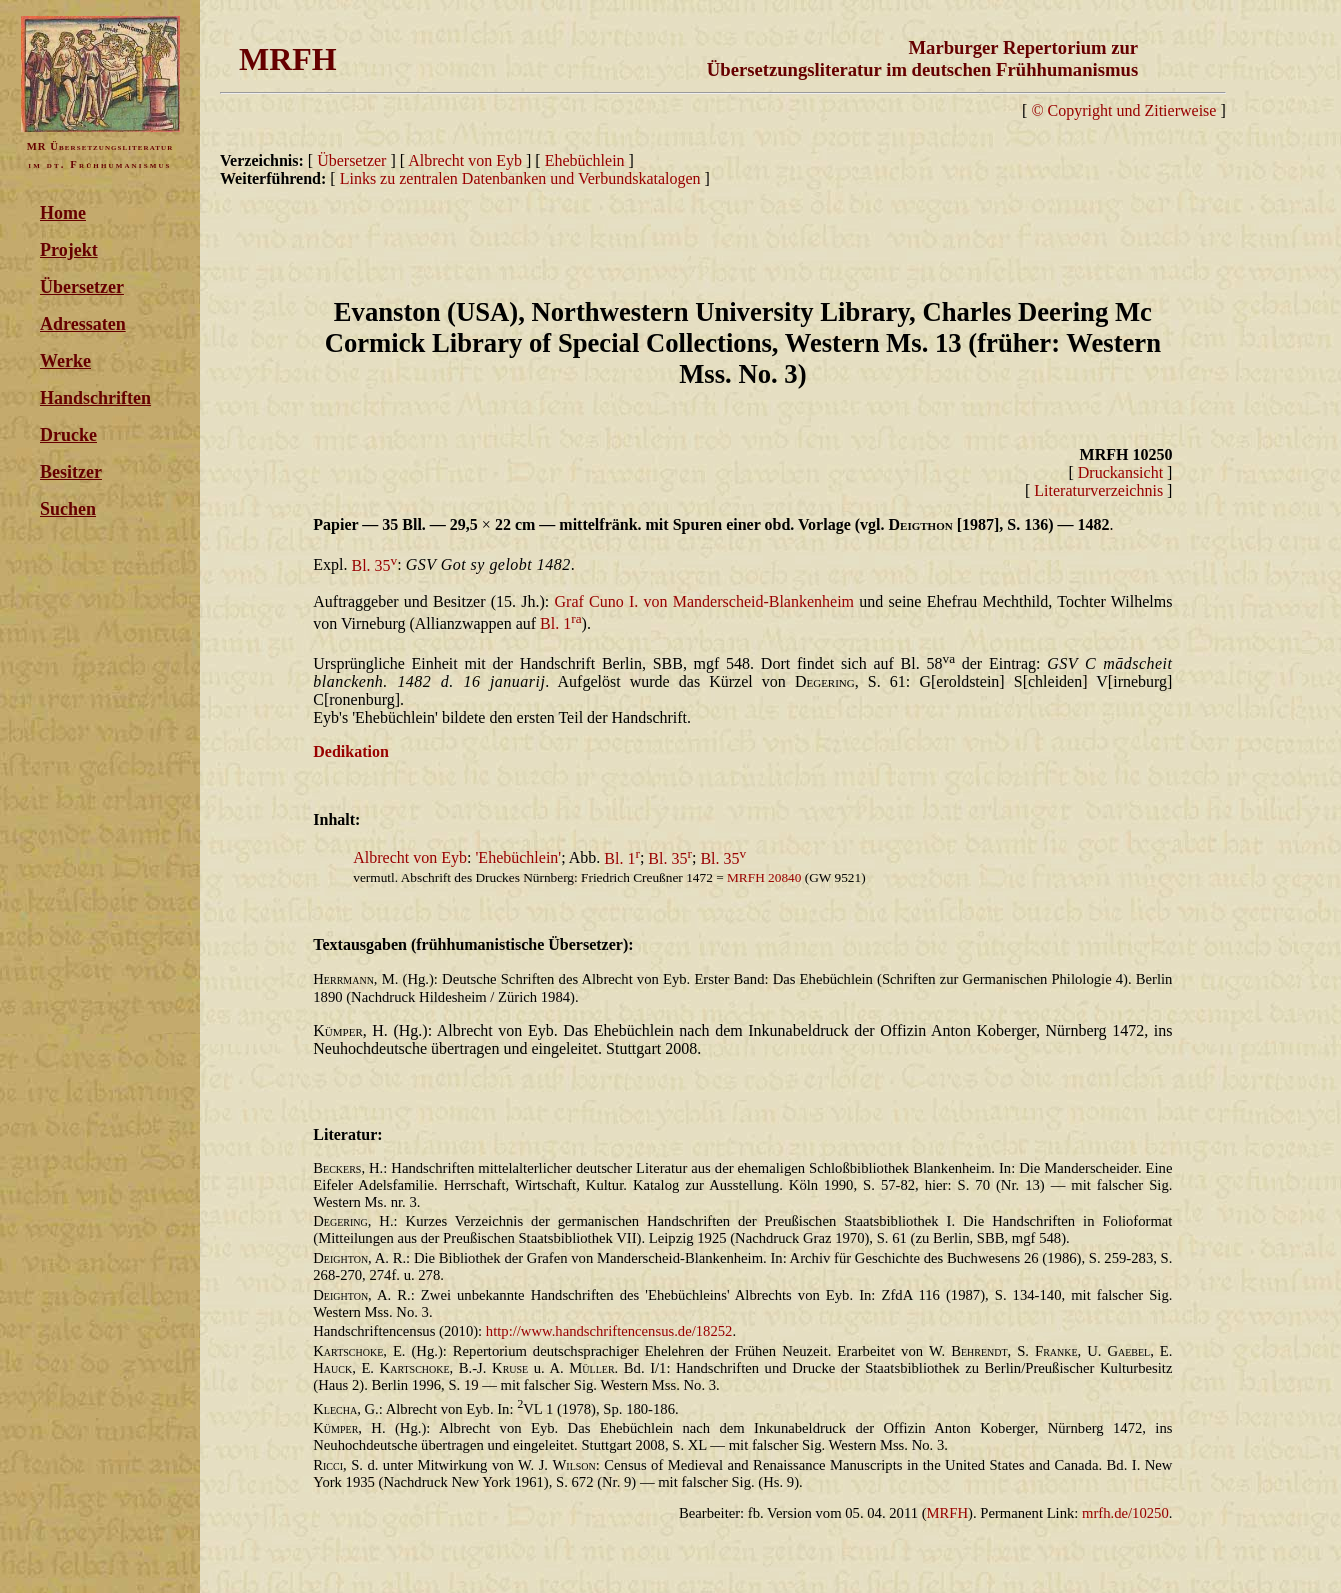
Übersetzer (82, 287)
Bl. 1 (561, 623)
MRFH (948, 1513)
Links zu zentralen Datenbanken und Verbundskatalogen (520, 178)
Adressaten (83, 324)
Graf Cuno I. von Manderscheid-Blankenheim (705, 601)
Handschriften (95, 398)
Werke (65, 361)
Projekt (69, 250)
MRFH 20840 (764, 877)
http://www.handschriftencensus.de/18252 (609, 1331)
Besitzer (71, 472)
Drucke (68, 435)
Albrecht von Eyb (465, 160)
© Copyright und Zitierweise (1123, 110)
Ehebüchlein (587, 160)
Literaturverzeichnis (1098, 490)
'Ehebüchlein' (518, 858)
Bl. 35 (374, 565)
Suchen (68, 509)
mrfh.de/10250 (1125, 1513)
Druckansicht (1120, 472)
